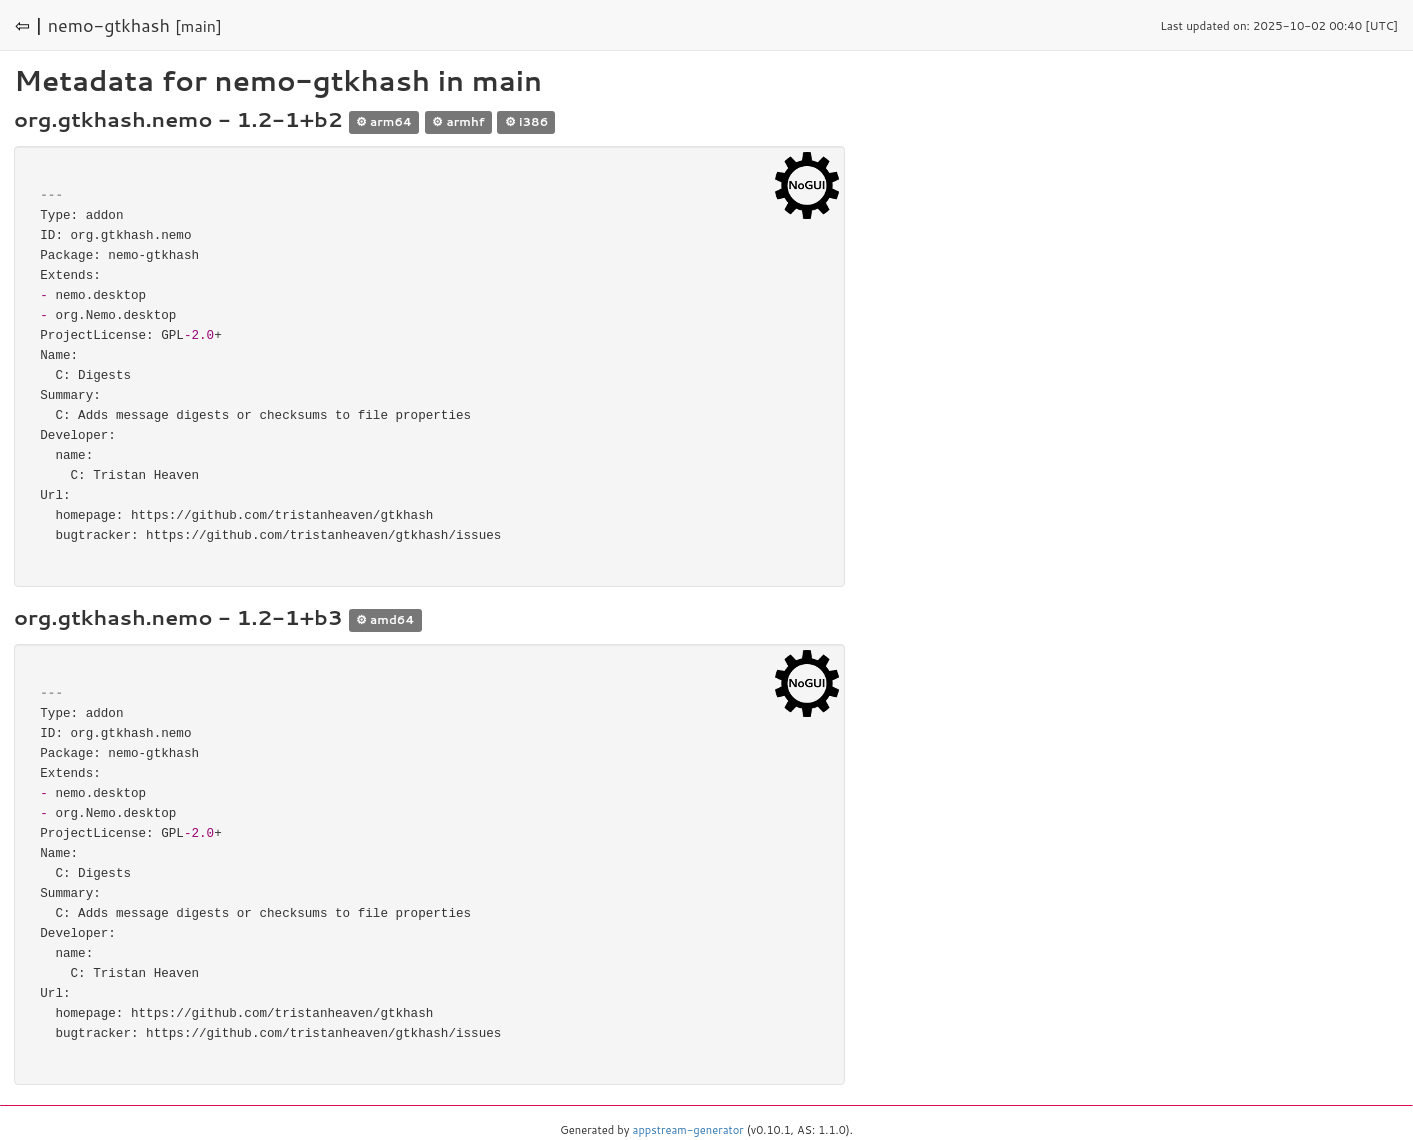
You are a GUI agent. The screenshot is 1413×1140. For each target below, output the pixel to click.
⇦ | (29, 25)
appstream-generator (688, 1130)
